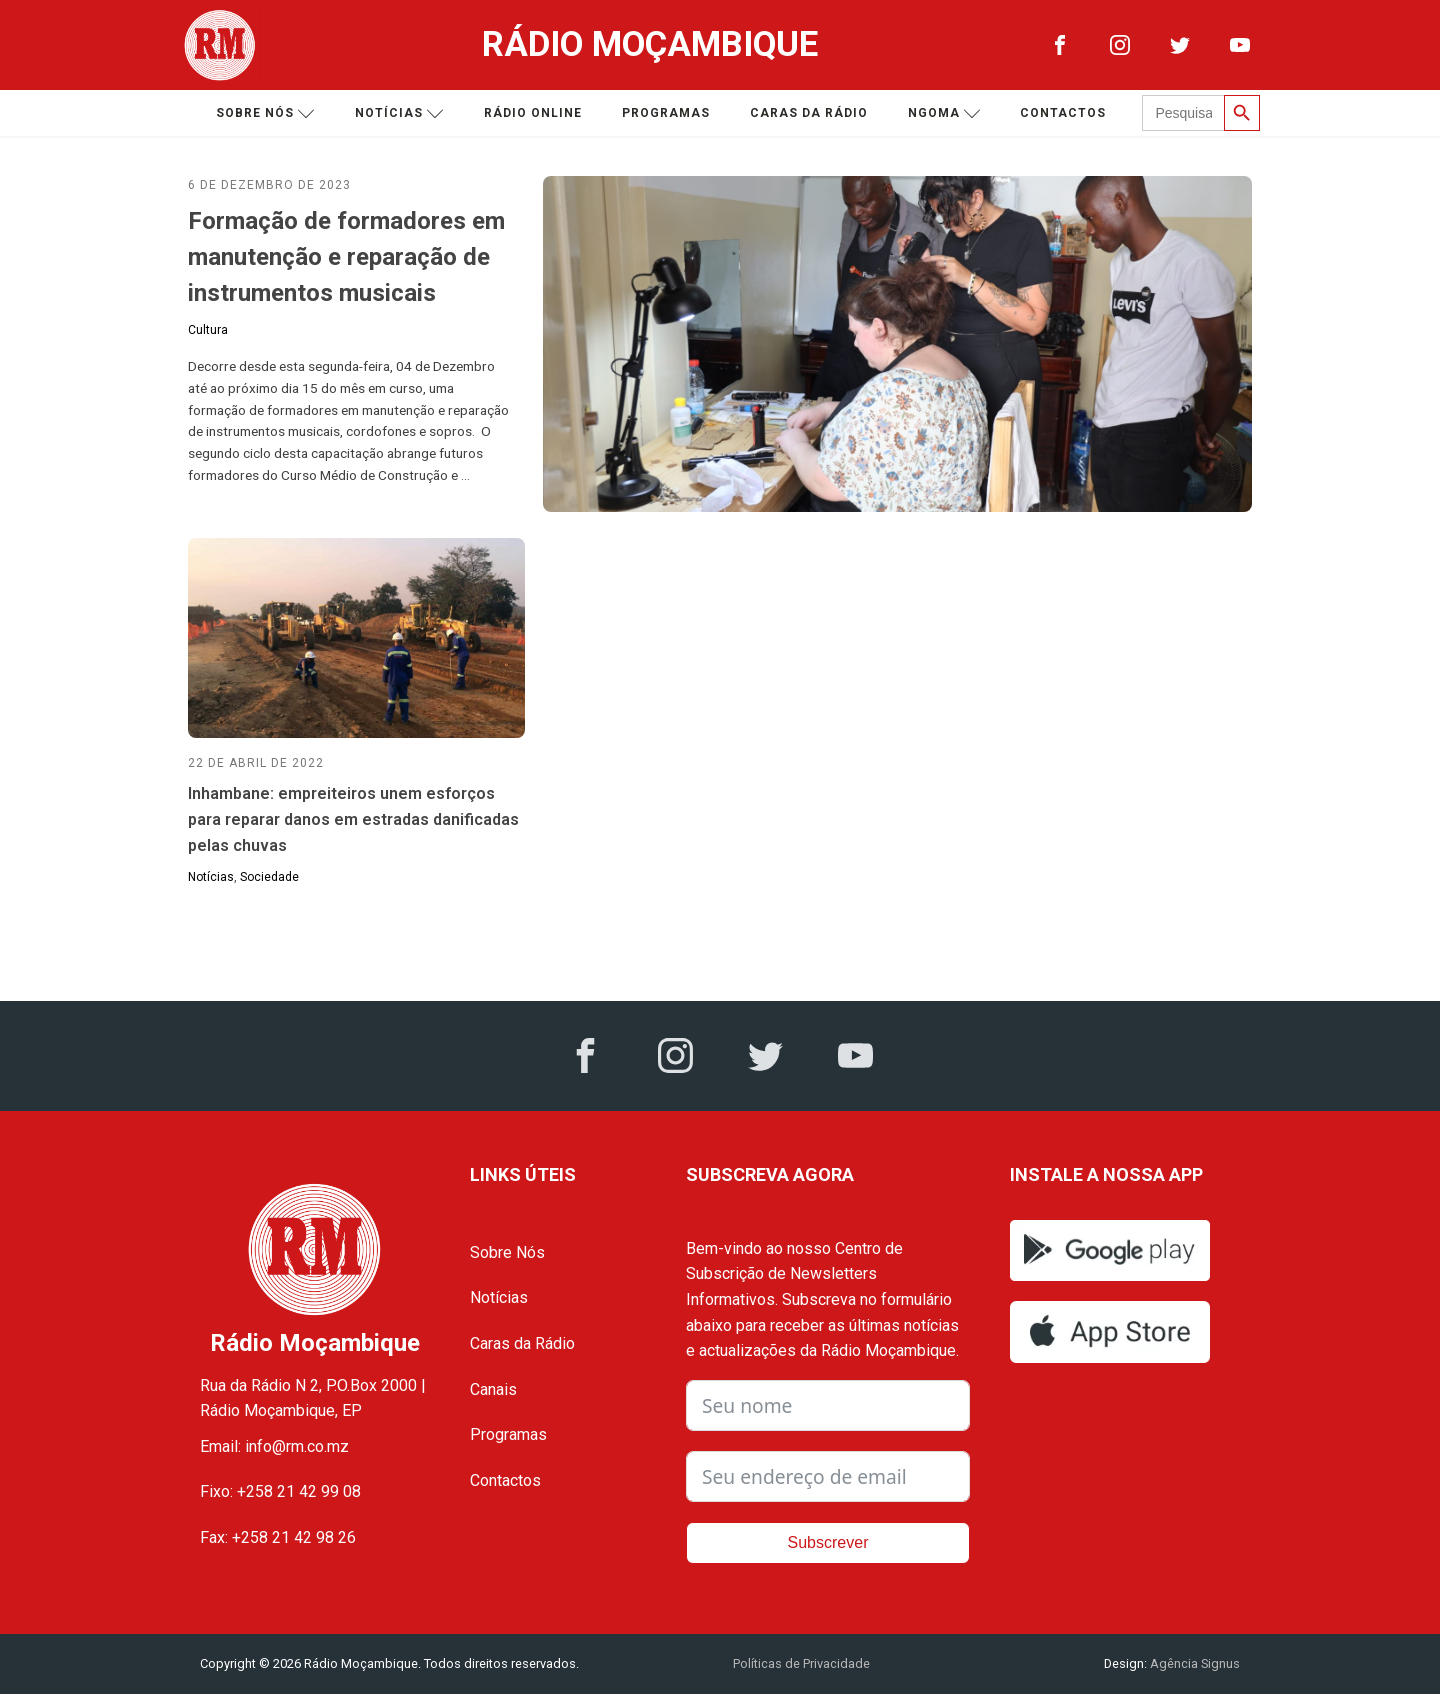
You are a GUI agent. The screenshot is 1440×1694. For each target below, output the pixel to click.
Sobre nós (265, 113)
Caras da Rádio (809, 113)
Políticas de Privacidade (801, 1663)
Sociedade (269, 877)
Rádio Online (533, 113)
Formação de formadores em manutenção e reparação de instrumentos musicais (346, 257)
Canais (493, 1389)
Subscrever (828, 1542)
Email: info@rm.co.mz (274, 1446)
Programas (666, 113)
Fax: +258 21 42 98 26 (278, 1537)
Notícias (399, 113)
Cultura (208, 330)
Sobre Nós (507, 1252)
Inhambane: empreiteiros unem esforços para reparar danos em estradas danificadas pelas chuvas (353, 819)
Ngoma (944, 113)
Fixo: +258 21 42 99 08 (280, 1491)
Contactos (1063, 113)
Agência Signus (1193, 1663)
